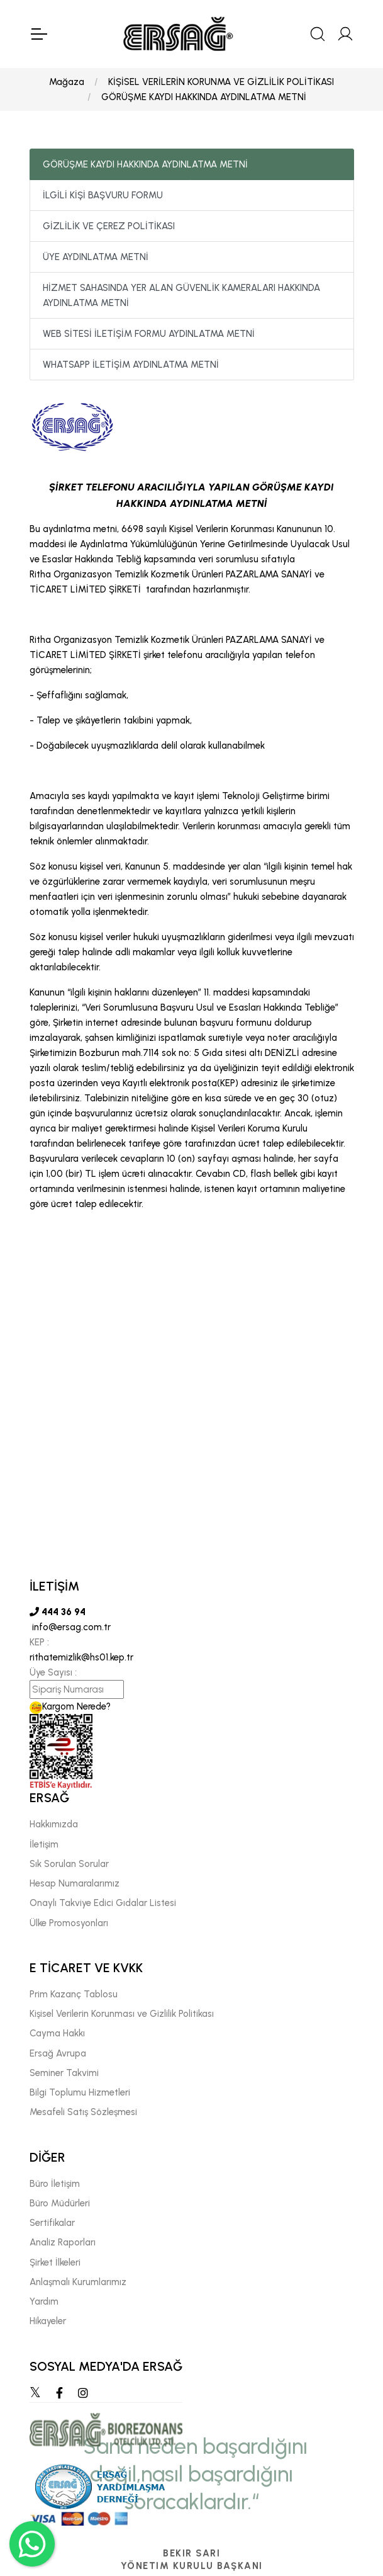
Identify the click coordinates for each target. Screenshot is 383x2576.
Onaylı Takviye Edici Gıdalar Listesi (103, 1903)
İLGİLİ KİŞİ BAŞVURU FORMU (103, 195)
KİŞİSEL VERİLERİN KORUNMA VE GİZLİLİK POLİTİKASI (221, 82)
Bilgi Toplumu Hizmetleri (80, 2092)
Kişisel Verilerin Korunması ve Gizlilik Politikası (122, 2013)
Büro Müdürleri (60, 2203)
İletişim (44, 1844)
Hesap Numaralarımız (74, 1883)
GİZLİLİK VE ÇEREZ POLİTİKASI (109, 226)
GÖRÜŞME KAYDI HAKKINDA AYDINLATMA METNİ (203, 97)
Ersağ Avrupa (58, 2053)
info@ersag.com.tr (70, 1627)
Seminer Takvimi (64, 2073)
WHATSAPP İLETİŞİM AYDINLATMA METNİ (131, 364)
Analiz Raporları (63, 2243)
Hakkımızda (54, 1824)
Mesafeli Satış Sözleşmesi (83, 2112)
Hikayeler (48, 2321)
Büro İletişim (55, 2183)
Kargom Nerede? (70, 1707)
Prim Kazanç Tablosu (74, 1994)
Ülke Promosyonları (69, 1923)
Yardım (44, 2301)
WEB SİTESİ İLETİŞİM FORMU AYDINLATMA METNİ (149, 333)
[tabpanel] (192, 1598)
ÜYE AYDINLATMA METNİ (95, 257)
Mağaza (66, 82)
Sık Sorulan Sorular (69, 1864)
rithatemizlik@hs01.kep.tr (81, 1658)
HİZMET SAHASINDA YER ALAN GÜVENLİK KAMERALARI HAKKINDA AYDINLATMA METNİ (181, 295)
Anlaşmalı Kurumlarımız (78, 2282)
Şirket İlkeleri (55, 2262)
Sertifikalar (52, 2222)
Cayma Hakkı (57, 2034)
